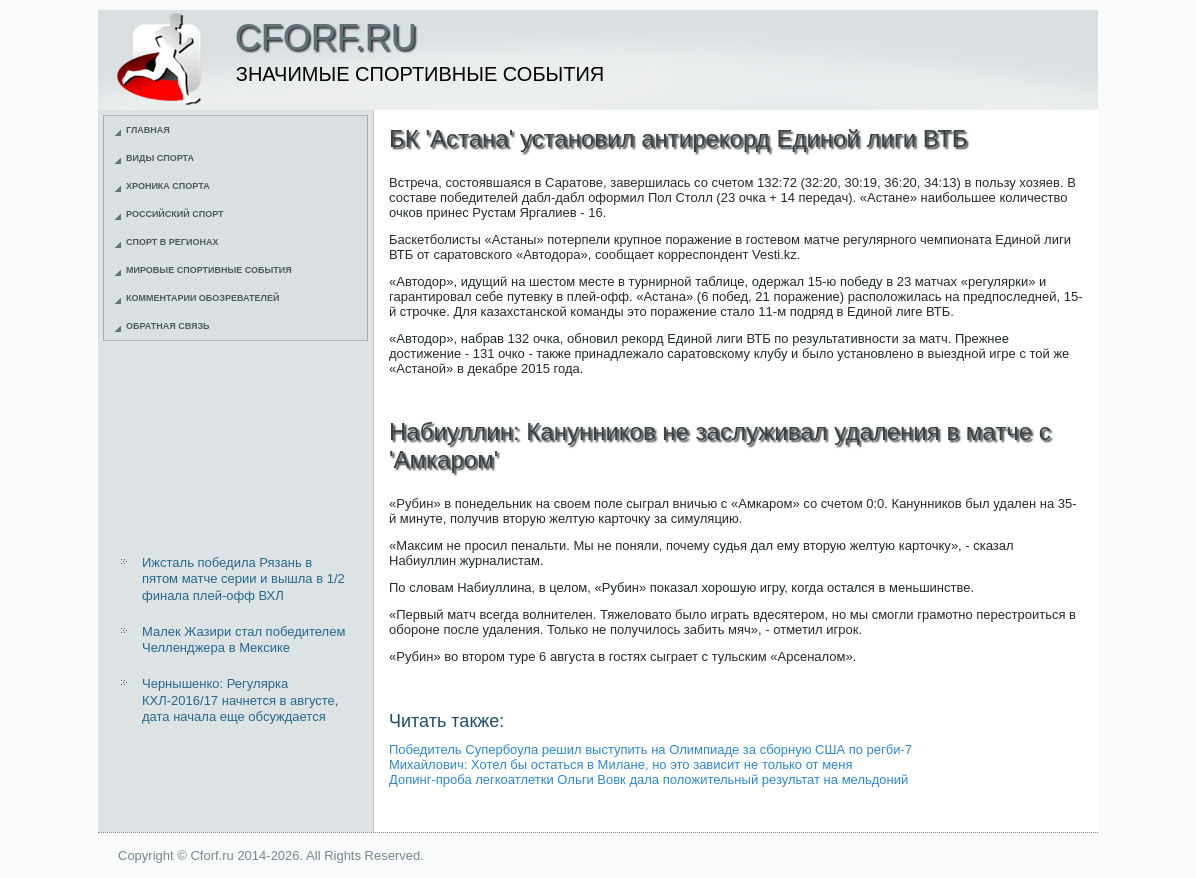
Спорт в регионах (172, 242)
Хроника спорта (168, 186)
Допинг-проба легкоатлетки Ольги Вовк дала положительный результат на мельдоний (648, 779)
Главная (148, 130)
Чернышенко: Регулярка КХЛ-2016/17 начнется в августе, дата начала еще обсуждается (240, 700)
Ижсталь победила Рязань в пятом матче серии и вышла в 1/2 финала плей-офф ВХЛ (243, 579)
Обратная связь (168, 326)
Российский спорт (175, 214)
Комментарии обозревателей (202, 298)
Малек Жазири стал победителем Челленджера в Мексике (243, 639)
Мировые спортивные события (209, 270)
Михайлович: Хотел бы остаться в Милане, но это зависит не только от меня (621, 764)
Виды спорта (160, 158)
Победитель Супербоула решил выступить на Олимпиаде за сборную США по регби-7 (650, 749)
